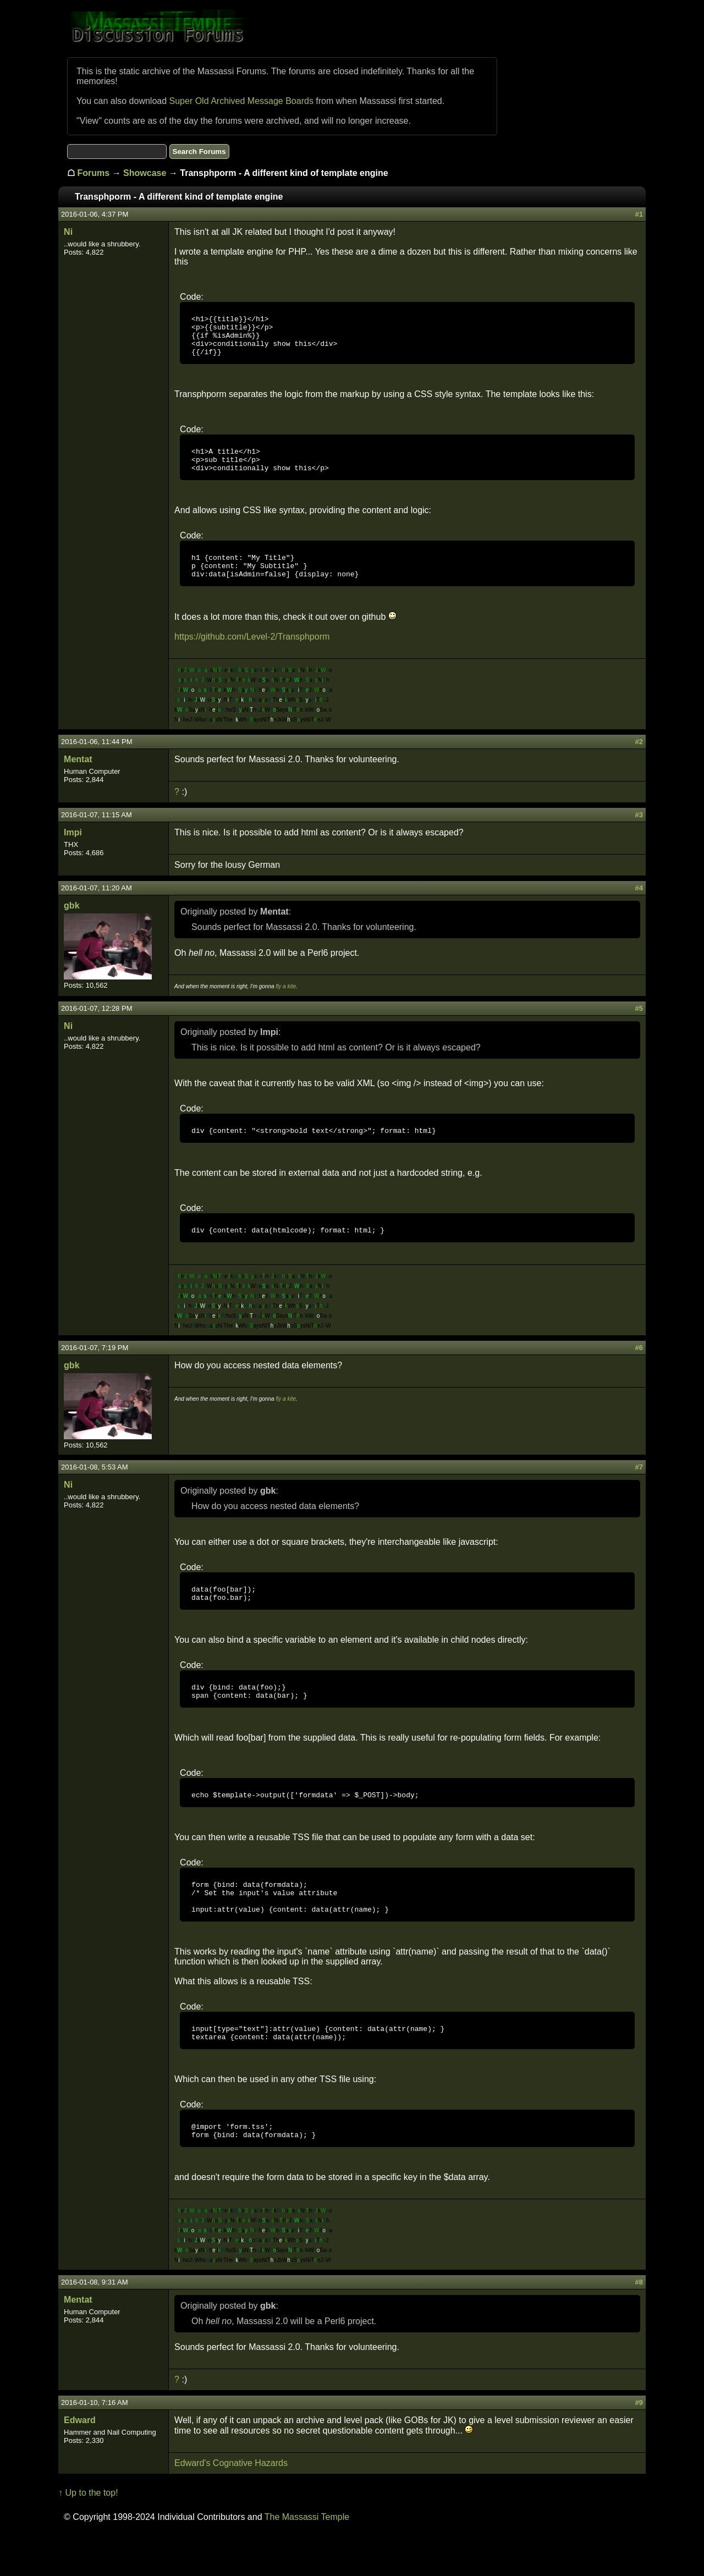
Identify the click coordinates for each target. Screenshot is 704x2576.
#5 (638, 1026)
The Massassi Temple (307, 2559)
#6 (638, 1369)
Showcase (144, 173)
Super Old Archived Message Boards (241, 101)
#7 (638, 1488)
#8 (638, 2325)
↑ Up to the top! (88, 2535)
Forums (94, 173)
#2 (638, 760)
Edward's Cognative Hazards (231, 2506)
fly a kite (286, 1004)
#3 (638, 833)
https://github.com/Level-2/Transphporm (251, 654)
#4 (638, 906)
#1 (638, 214)
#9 (638, 2445)
